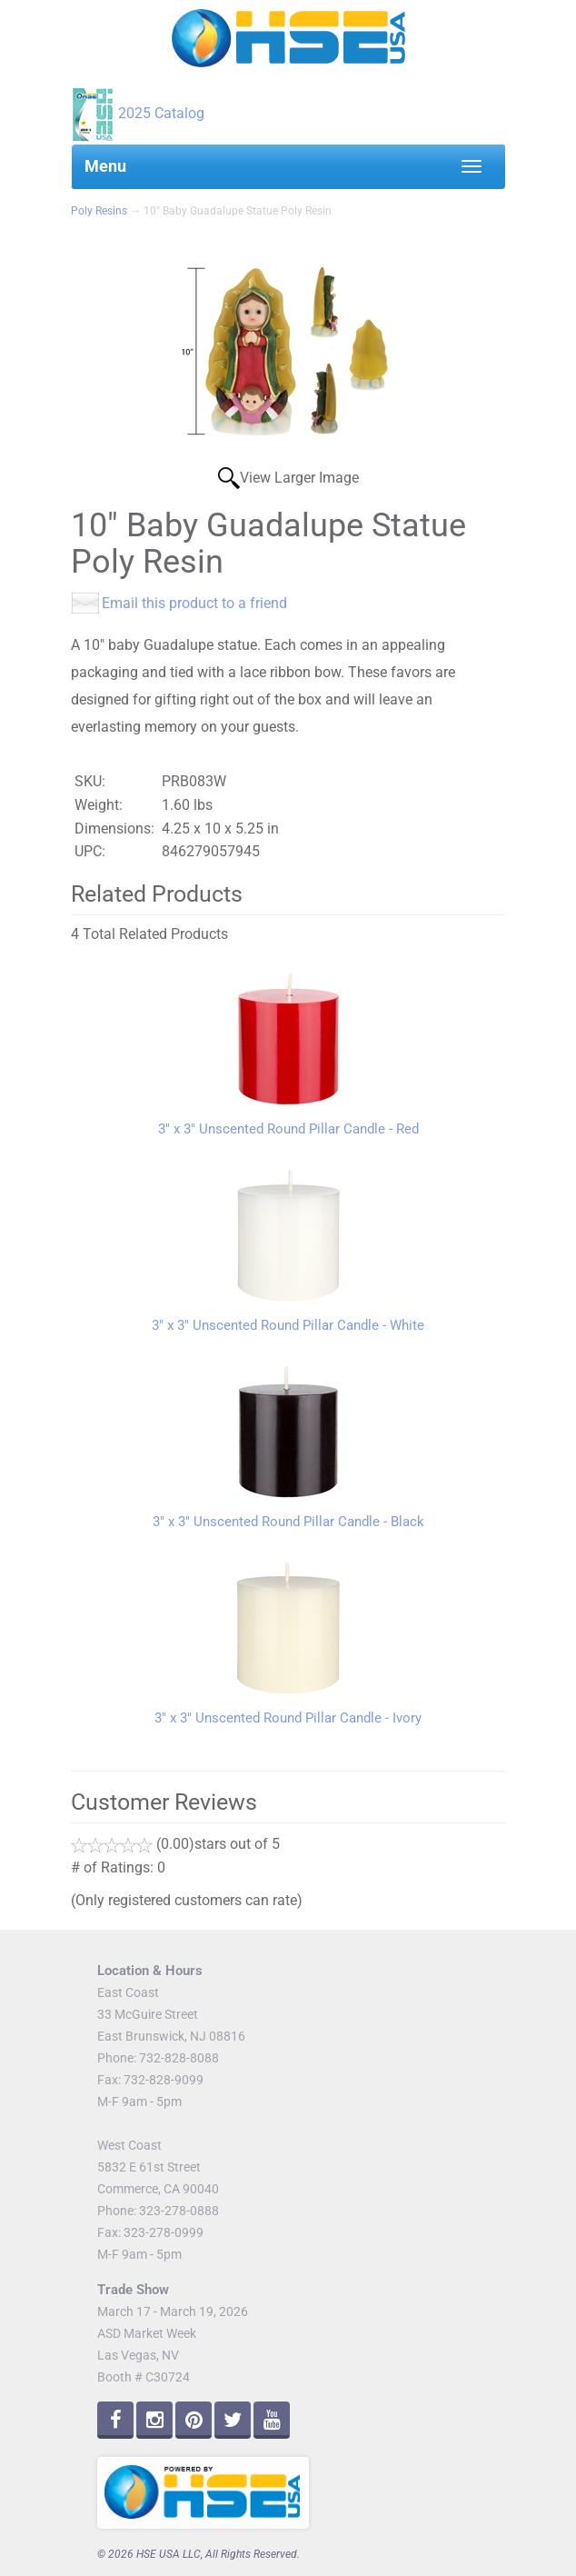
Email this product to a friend (194, 603)
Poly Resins (99, 211)
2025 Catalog (161, 113)
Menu (105, 165)
